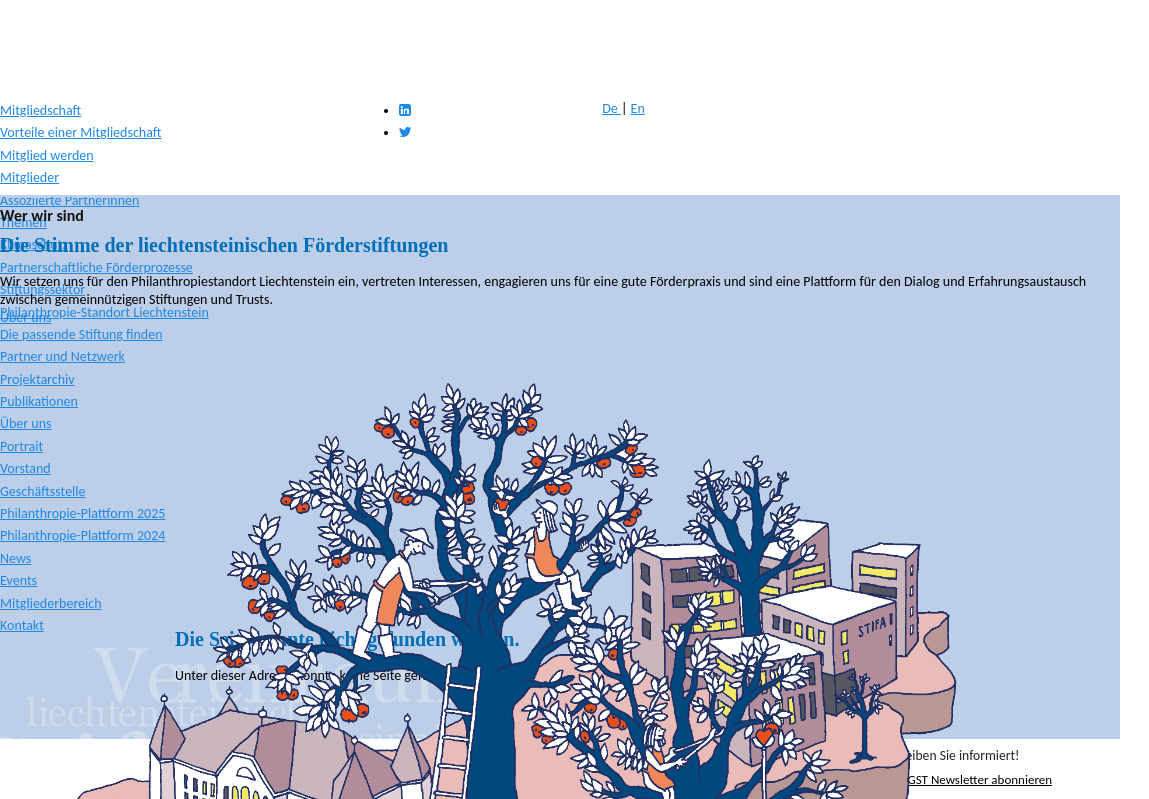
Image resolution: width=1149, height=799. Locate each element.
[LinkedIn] (405, 110)
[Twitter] (405, 132)
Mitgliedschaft (40, 110)
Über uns (26, 317)
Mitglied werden (47, 155)
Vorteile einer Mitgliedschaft (80, 132)
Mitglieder (29, 177)
